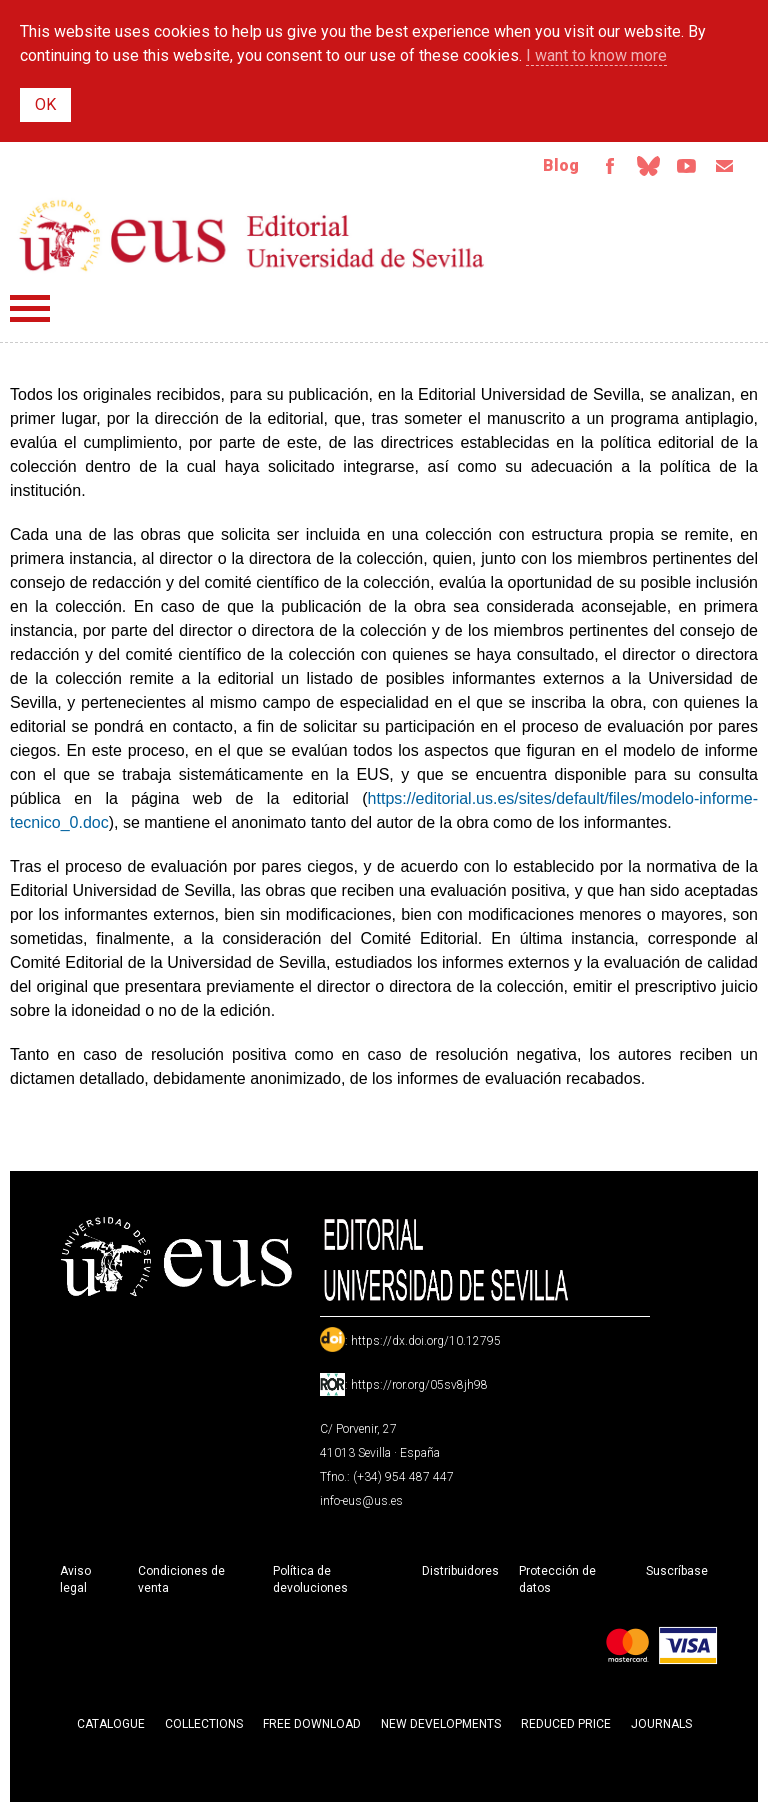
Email (722, 168)
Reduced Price (566, 1728)
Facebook (596, 168)
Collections (204, 1728)
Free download (312, 1728)
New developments (441, 1728)
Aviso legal (75, 1583)
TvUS (680, 168)
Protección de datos (557, 1583)
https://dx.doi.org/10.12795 (426, 1345)
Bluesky (638, 168)
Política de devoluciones (310, 1583)
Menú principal (30, 312)
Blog (545, 167)
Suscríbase (677, 1575)
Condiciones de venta (181, 1583)
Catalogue (111, 1728)
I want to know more (596, 55)
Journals (661, 1728)
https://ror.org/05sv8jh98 (419, 1389)
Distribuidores (460, 1575)
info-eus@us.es (361, 1505)
